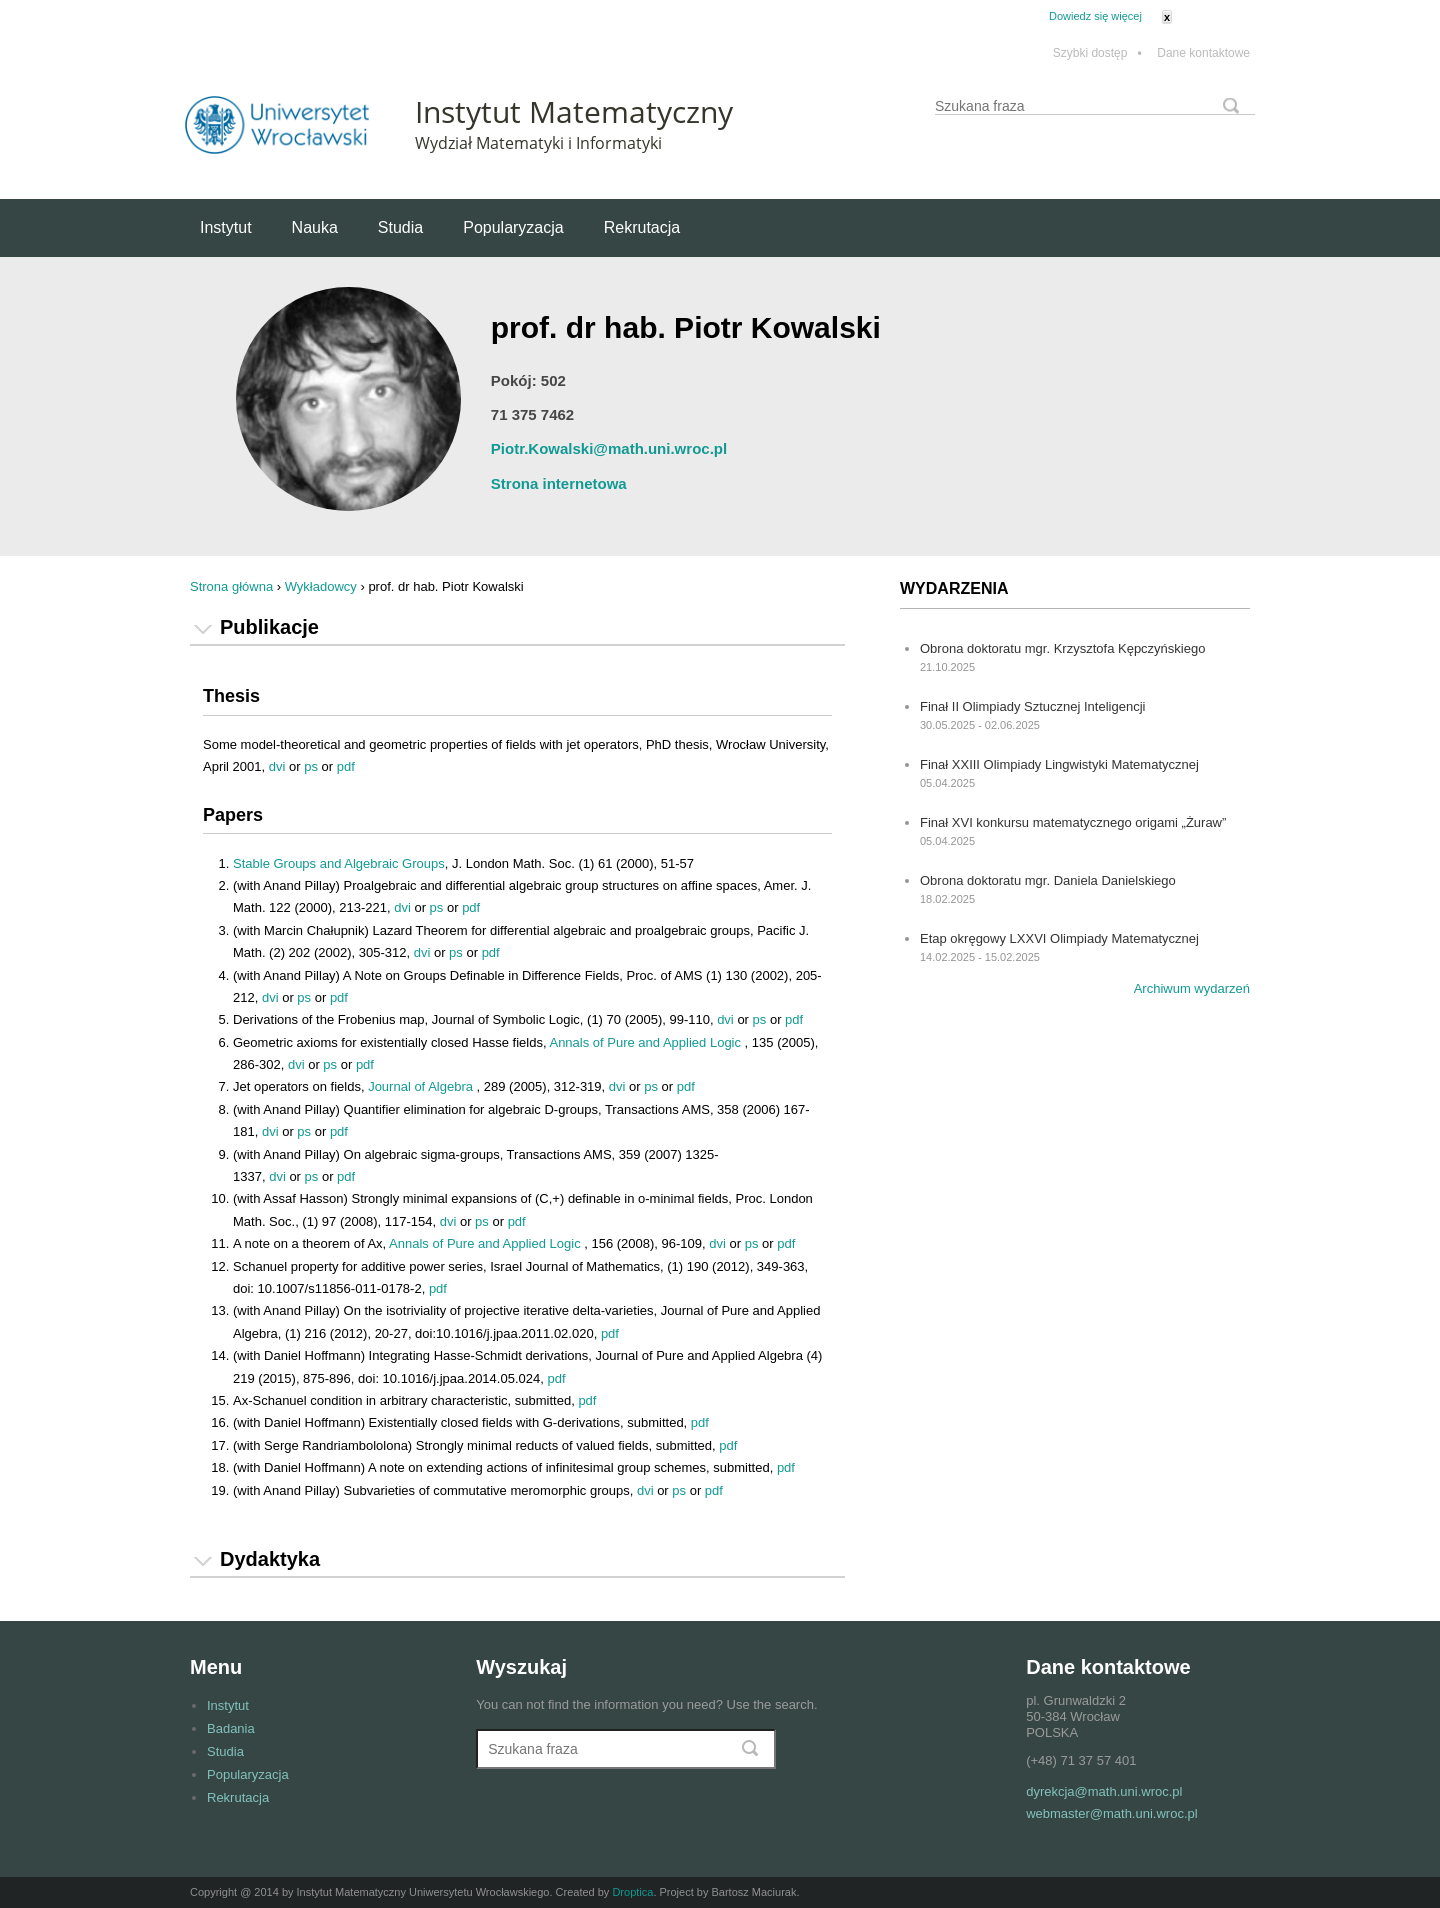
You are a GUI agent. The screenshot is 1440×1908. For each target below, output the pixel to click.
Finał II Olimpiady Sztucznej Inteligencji (1032, 706)
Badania (231, 1728)
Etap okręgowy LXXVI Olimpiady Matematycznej (1059, 938)
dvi (277, 766)
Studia (400, 227)
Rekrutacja (642, 227)
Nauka (315, 227)
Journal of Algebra (422, 1086)
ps (311, 766)
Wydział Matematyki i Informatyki (538, 143)
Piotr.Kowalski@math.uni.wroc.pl (609, 448)
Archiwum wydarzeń (1192, 988)
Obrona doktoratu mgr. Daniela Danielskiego (1048, 880)
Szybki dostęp (1097, 53)
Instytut (226, 227)
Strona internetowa (559, 483)
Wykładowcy (321, 586)
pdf (346, 766)
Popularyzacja (513, 227)
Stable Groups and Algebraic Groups (339, 863)
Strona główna (231, 586)
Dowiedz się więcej (1095, 16)
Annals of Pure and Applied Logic (646, 1042)
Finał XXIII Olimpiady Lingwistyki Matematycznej (1059, 764)
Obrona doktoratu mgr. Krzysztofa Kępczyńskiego (1062, 648)
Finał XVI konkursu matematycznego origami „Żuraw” (1073, 822)
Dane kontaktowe (1203, 53)
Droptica (632, 1892)
